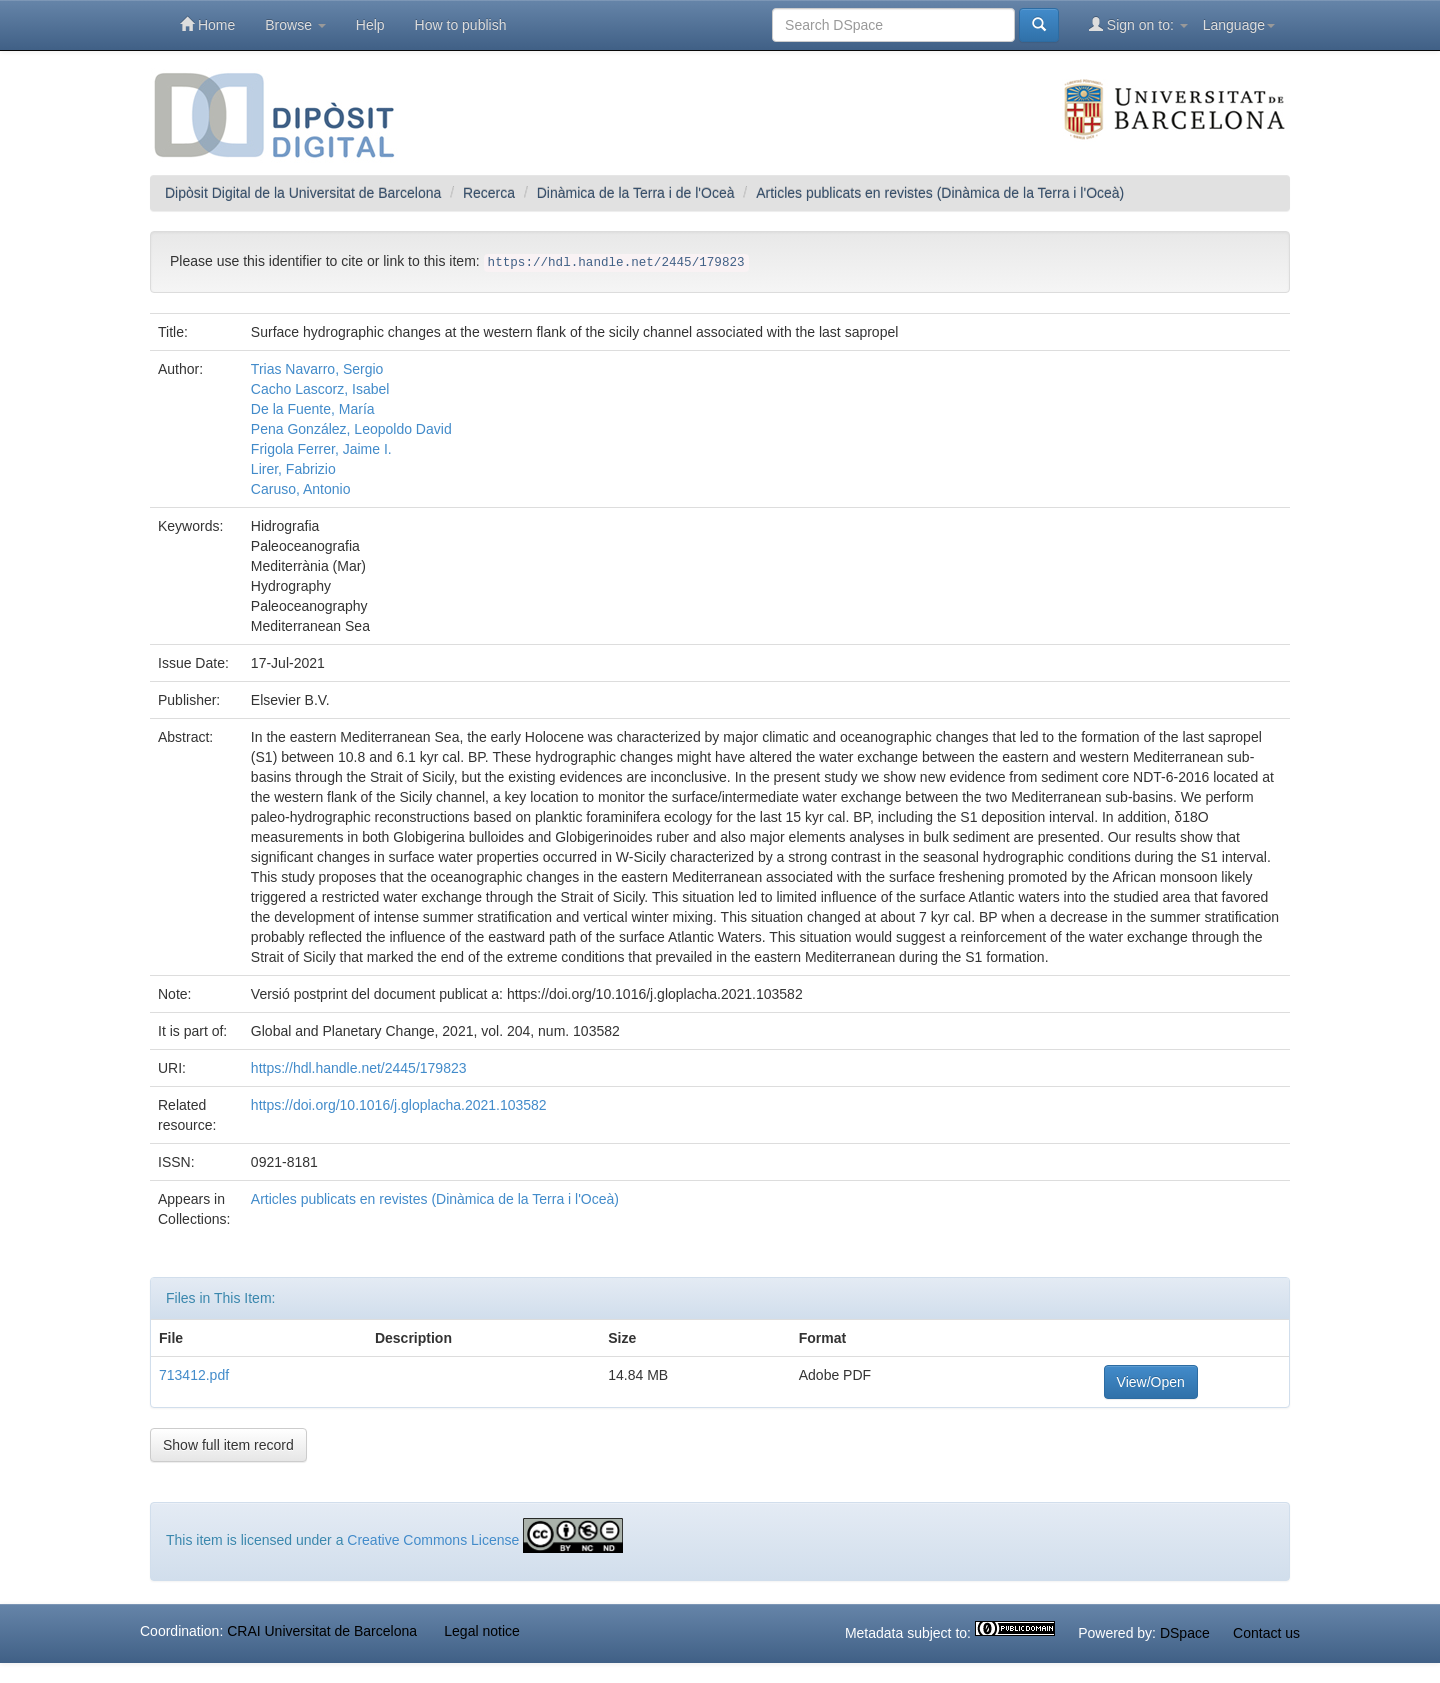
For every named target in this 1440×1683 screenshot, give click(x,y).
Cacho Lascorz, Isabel (320, 389)
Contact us (1266, 1633)
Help (370, 25)
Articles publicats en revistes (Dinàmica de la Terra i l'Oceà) (940, 193)
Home (207, 24)
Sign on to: (1138, 24)
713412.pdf (194, 1375)
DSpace (1185, 1633)
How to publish (461, 25)
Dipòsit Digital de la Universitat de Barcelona (303, 193)
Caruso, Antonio (301, 489)
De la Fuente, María (313, 409)
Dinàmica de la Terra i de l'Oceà (636, 193)
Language (1239, 25)
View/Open (1151, 1382)
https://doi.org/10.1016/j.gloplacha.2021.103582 (399, 1105)
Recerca (489, 193)
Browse (295, 25)
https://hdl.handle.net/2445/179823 (359, 1068)
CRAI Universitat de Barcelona (322, 1631)
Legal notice (482, 1631)
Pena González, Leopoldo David (351, 429)
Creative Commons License (433, 1540)
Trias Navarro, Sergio (317, 369)
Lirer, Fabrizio (293, 469)
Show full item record (228, 1445)
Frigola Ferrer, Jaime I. (321, 449)
